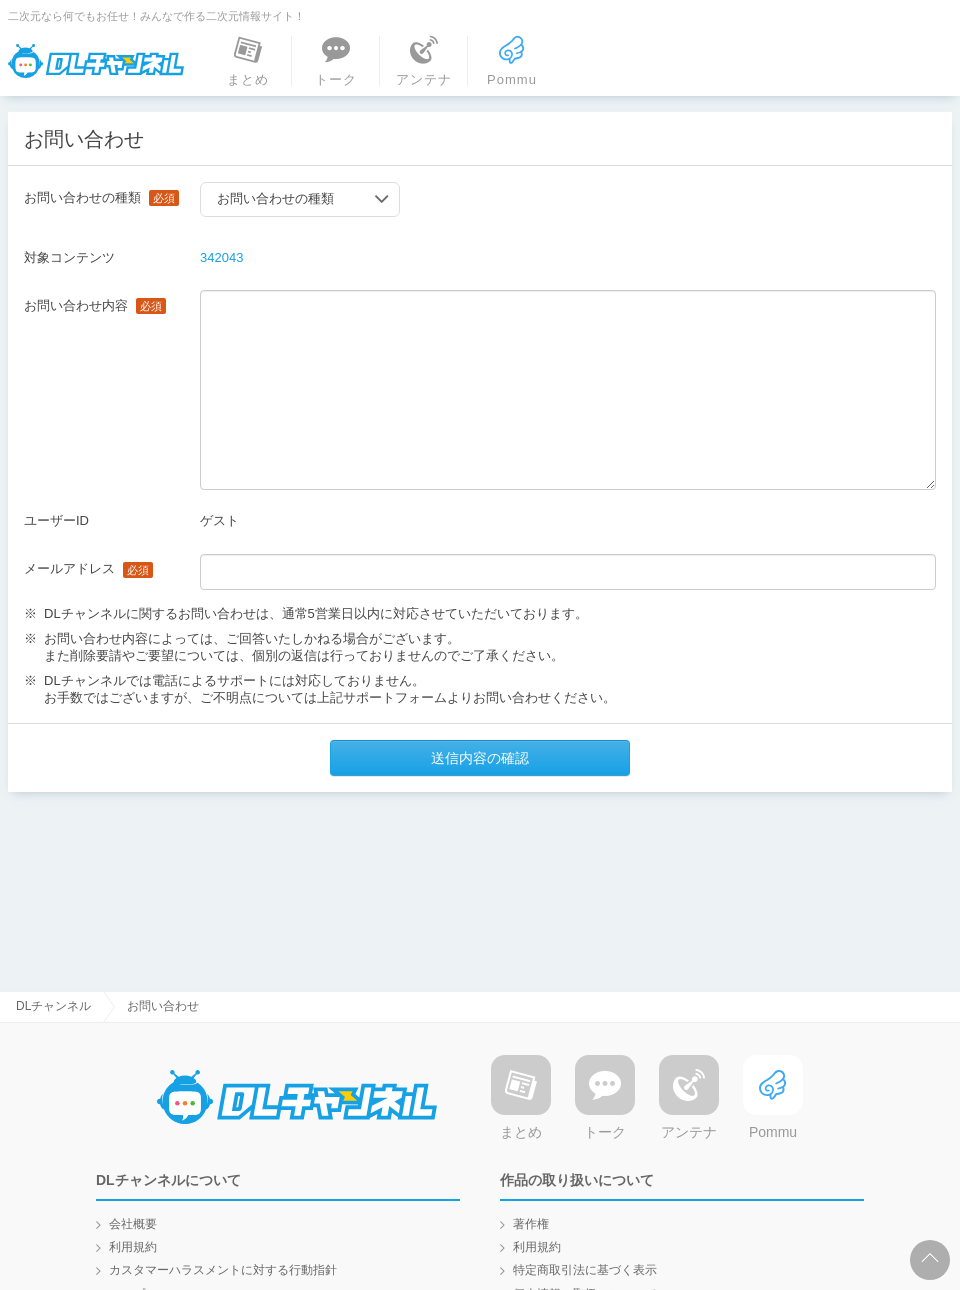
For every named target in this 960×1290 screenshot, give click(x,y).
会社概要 (133, 1224)
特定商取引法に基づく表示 (585, 1270)
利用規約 (133, 1247)
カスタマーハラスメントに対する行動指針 (223, 1270)
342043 (221, 257)
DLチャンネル (96, 61)
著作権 (531, 1224)
